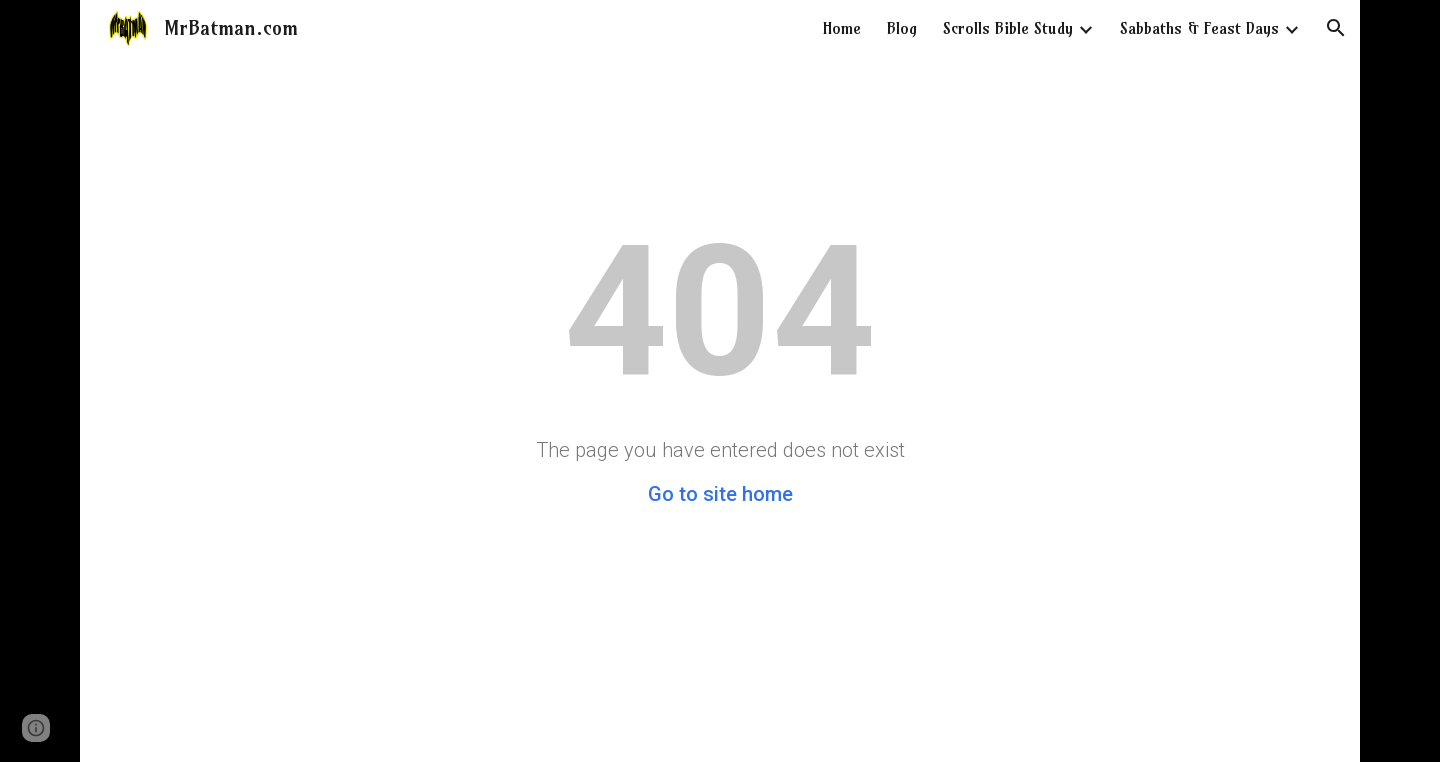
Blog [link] (902, 28)
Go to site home (720, 494)
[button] (1336, 28)
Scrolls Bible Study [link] (1008, 28)
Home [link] (842, 28)
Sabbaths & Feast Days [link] (1199, 28)
